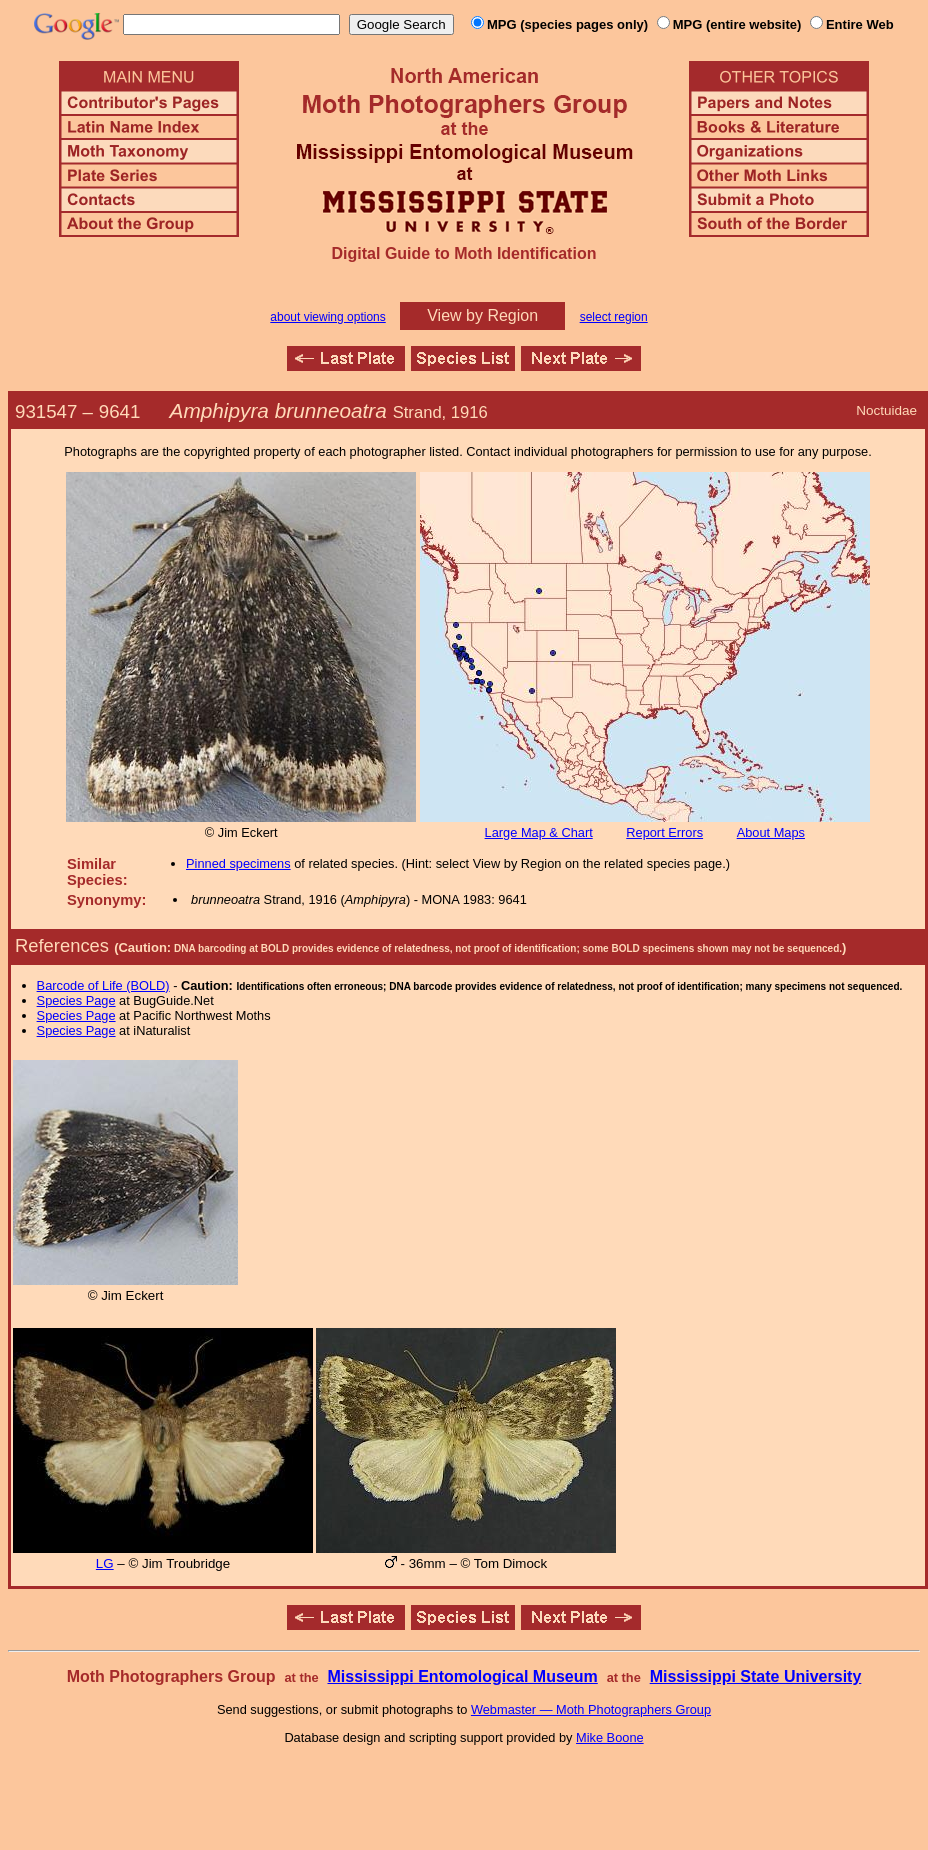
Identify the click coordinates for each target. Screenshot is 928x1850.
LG (105, 1563)
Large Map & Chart (539, 832)
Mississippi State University (756, 1676)
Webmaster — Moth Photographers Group (591, 1709)
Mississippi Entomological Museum (462, 1676)
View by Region (482, 315)
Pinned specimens (238, 863)
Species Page (76, 1000)
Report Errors (664, 832)
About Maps (771, 832)
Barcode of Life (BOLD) (103, 985)
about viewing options (327, 317)
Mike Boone (610, 1737)
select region (614, 317)
